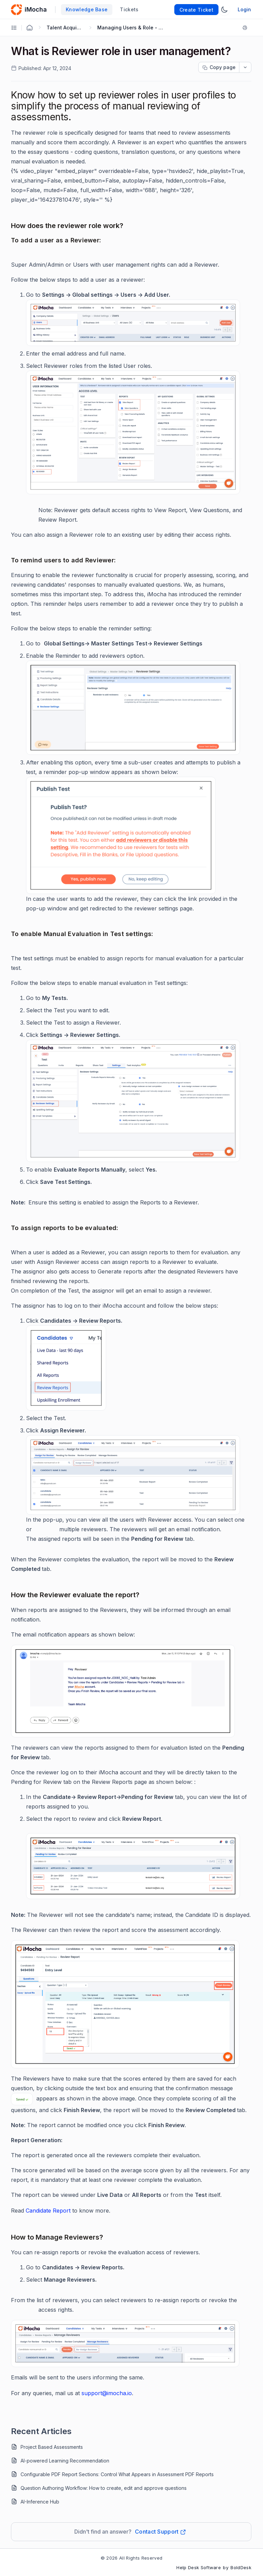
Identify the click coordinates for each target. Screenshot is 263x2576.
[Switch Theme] (224, 9)
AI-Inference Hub (40, 2502)
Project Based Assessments (52, 2447)
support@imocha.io (107, 2393)
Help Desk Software (198, 2567)
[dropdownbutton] (245, 67)
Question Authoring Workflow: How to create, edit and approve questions (104, 2488)
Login (244, 9)
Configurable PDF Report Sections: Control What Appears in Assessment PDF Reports (117, 2474)
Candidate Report (48, 2210)
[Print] (246, 27)
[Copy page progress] (218, 67)
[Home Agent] (29, 27)
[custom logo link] (16, 9)
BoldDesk (240, 2567)
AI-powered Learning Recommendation (65, 2461)
